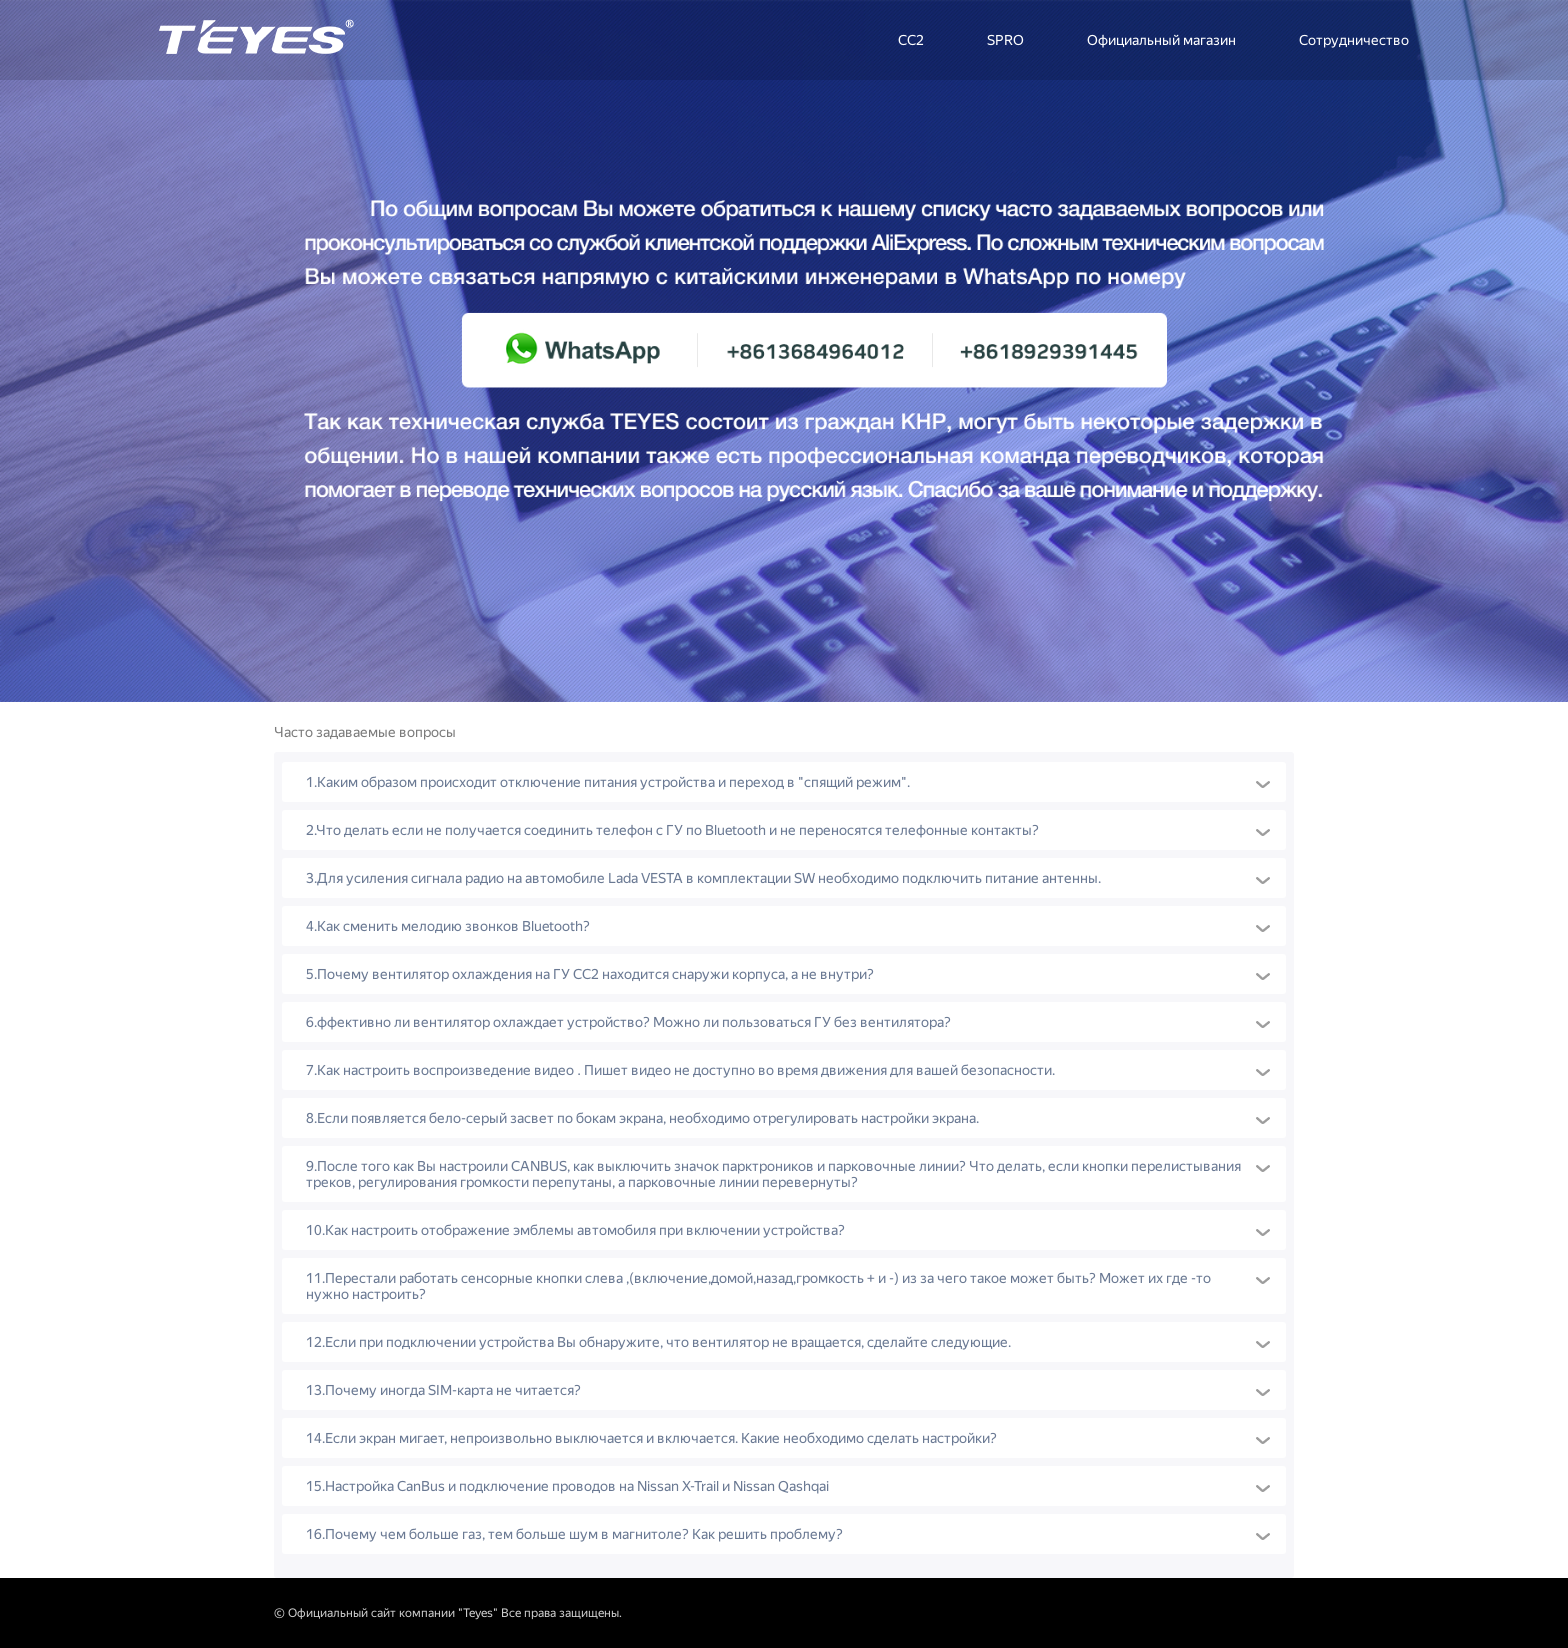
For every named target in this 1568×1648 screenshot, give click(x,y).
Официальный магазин (1161, 40)
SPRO (1005, 40)
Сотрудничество (1354, 40)
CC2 (911, 40)
